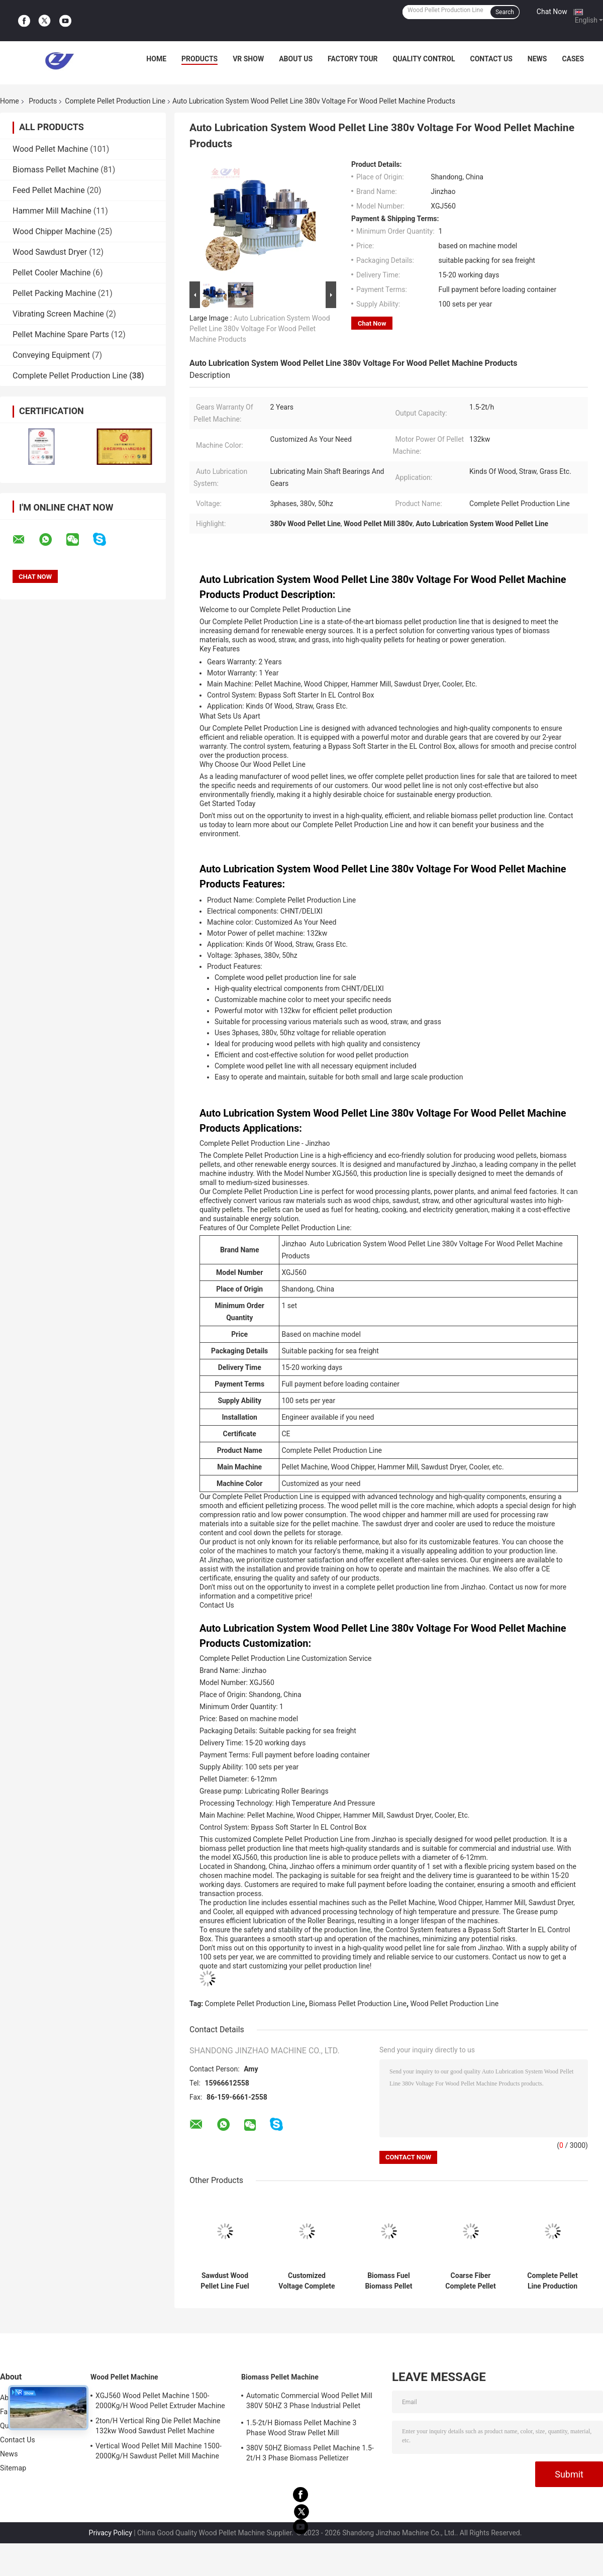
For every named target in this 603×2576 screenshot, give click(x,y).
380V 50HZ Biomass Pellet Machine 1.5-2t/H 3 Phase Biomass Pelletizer (310, 2453)
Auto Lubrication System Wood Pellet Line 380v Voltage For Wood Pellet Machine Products (259, 328)
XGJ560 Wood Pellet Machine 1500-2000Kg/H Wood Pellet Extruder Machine (160, 2401)
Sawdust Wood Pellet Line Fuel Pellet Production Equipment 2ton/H (224, 2281)
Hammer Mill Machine (52, 211)
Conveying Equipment (51, 355)
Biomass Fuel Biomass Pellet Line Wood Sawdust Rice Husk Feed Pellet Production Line (388, 2281)
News (537, 59)
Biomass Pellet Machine (55, 169)
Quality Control (424, 59)
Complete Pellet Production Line (115, 101)
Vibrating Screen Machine (58, 314)
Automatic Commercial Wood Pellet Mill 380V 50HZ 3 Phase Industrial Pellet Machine (309, 2402)
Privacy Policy (110, 2533)
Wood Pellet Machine (50, 149)
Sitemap (13, 2468)
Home (156, 59)
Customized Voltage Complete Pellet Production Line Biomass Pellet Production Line (306, 2281)
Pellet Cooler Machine (51, 272)
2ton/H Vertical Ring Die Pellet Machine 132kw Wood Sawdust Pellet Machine (158, 2426)
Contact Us (491, 59)
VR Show (248, 59)
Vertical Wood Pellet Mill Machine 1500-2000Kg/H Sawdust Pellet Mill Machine (158, 2451)
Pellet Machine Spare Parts (61, 334)
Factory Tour (353, 59)
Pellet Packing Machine (54, 293)
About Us (296, 59)
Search (504, 12)
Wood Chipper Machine (54, 231)
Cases (573, 59)
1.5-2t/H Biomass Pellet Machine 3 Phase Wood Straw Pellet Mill (301, 2428)
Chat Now (552, 12)
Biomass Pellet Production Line (358, 2004)
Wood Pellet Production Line (455, 2004)
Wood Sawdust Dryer (50, 252)
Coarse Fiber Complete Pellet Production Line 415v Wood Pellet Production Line (470, 2281)
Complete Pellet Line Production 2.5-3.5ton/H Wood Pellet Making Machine (552, 2281)
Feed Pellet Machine (49, 190)
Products (199, 59)
